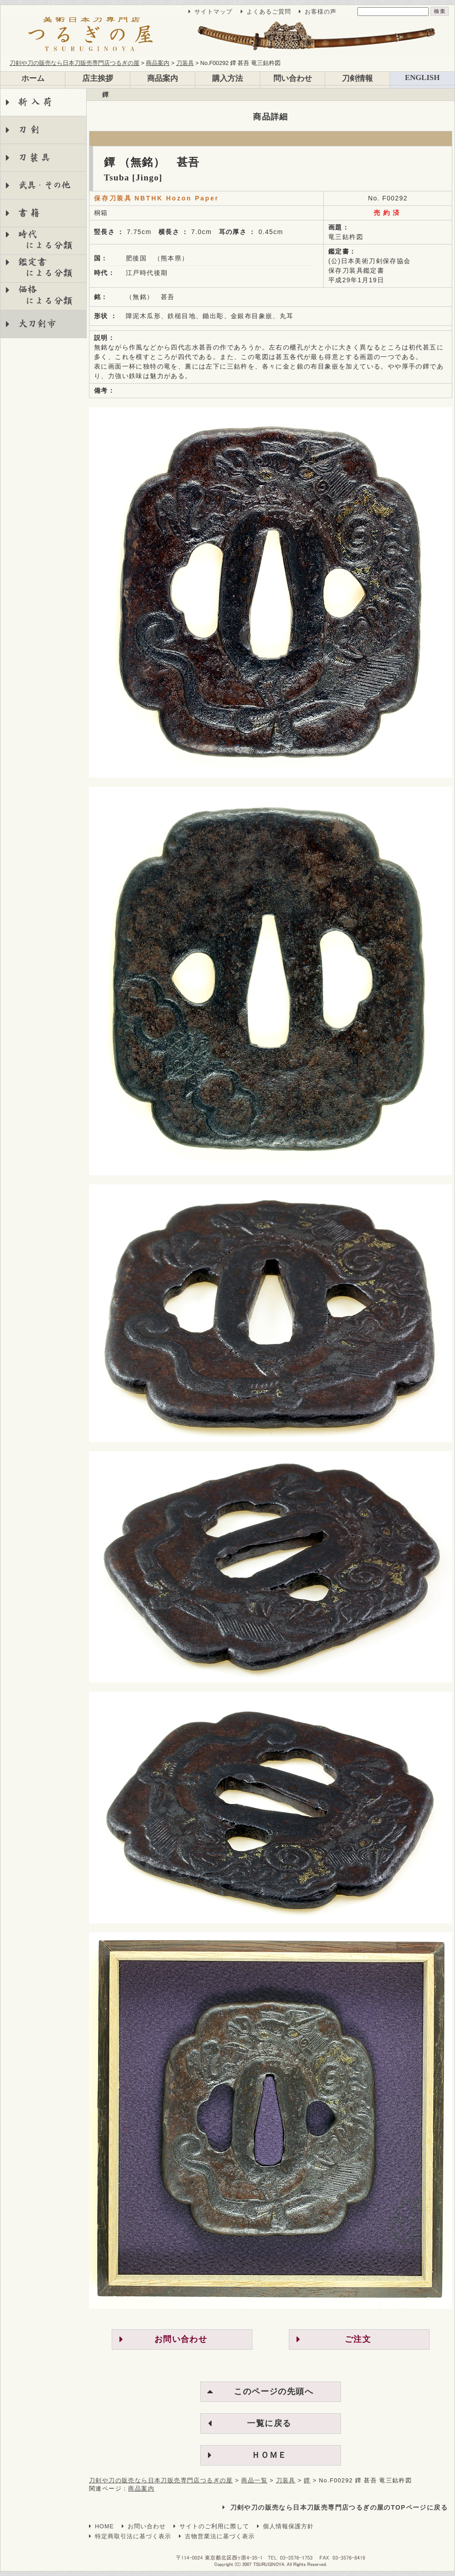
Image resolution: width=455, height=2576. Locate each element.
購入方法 (227, 78)
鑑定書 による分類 (39, 267)
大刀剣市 (37, 324)
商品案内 (162, 78)
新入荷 (36, 102)
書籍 (30, 213)
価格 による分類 (39, 295)
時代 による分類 (39, 240)
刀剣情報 (357, 78)
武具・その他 (43, 185)
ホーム (33, 78)
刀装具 (35, 157)
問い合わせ (292, 78)
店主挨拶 (97, 78)
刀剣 (30, 130)
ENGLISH (422, 77)
